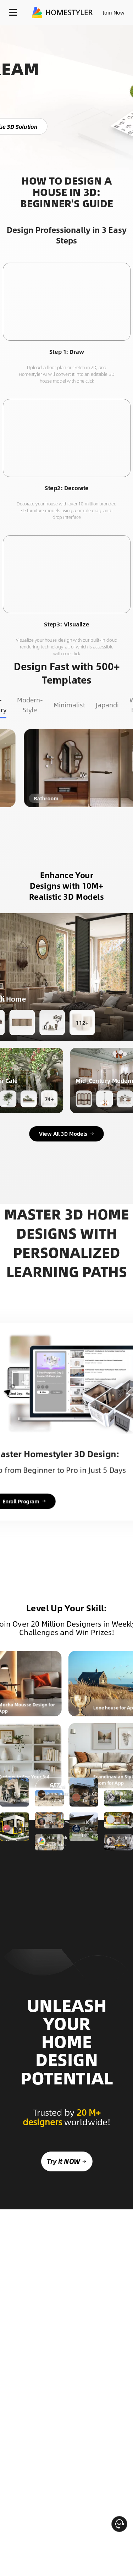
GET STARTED (54, 1911)
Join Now (113, 12)
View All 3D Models (66, 1134)
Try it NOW (66, 2210)
